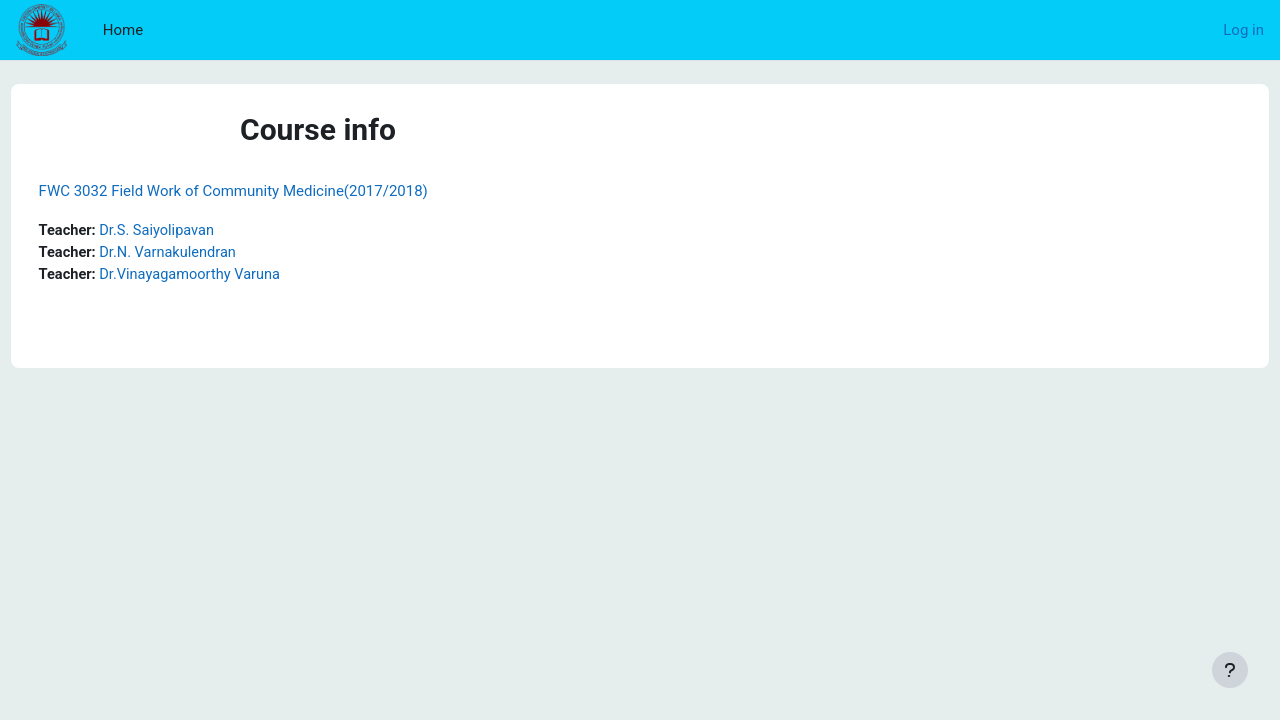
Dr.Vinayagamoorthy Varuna (232, 276)
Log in (1243, 30)
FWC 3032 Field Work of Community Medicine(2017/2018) (270, 191)
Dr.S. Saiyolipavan (198, 231)
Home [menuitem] (123, 30)
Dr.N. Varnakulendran (209, 254)
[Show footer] (1230, 670)
